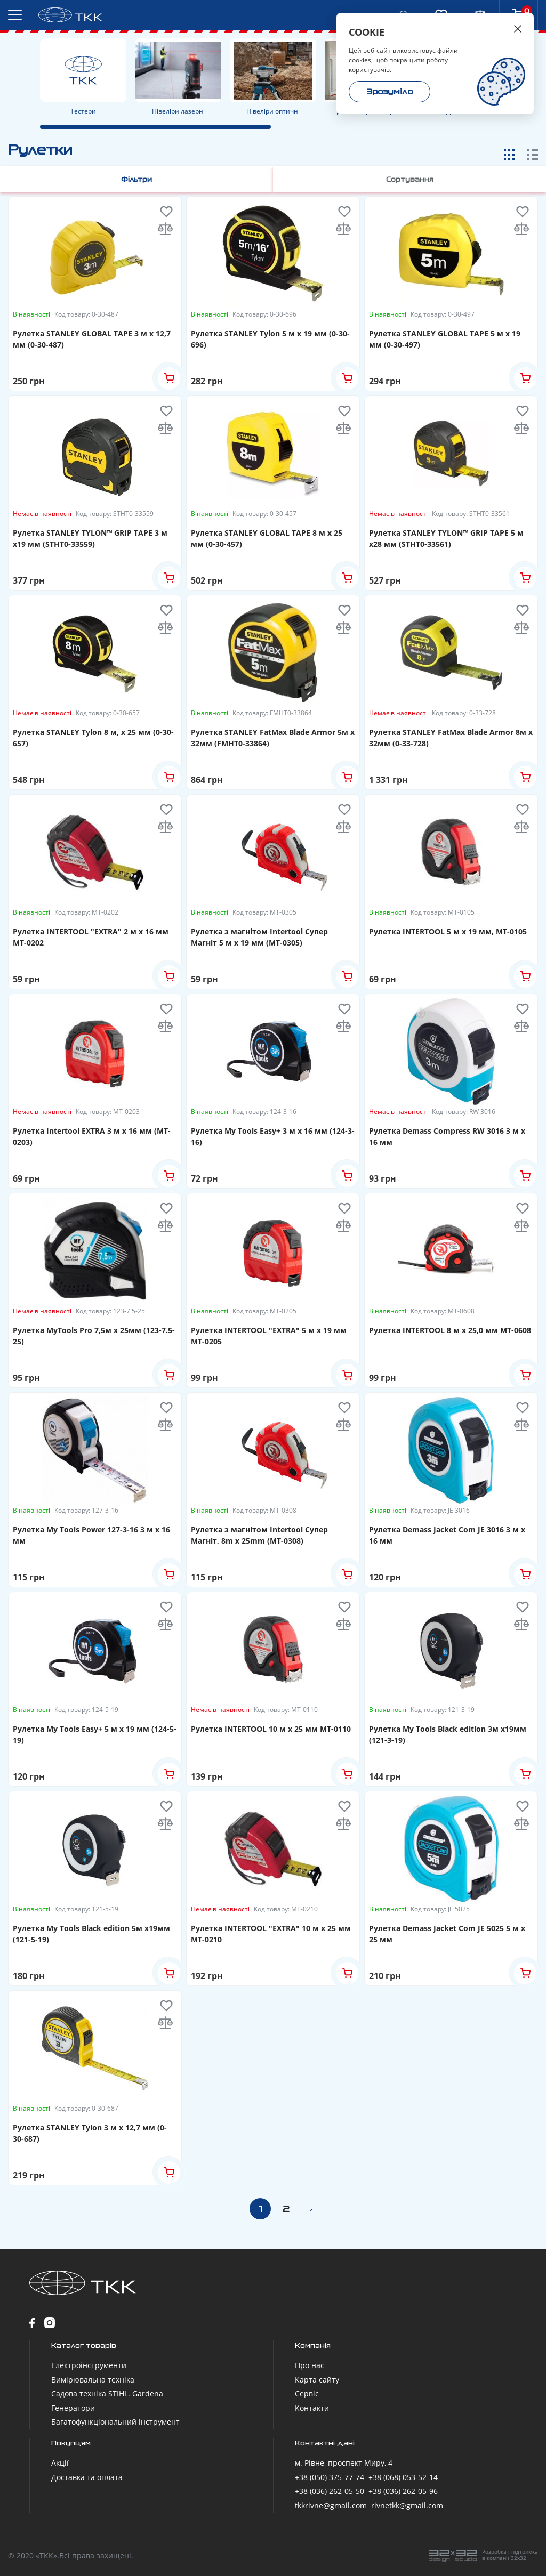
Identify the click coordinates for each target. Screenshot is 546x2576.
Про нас (309, 2365)
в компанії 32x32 (504, 2557)
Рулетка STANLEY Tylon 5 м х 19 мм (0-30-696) (270, 338)
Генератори (73, 2407)
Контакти (312, 2407)
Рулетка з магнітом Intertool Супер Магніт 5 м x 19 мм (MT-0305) (259, 936)
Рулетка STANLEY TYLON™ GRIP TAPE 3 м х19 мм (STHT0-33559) (90, 537)
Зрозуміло (389, 92)
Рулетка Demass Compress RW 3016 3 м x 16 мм (447, 1135)
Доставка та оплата (87, 2477)
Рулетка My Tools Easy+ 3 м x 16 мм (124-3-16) (273, 1135)
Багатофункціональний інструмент (115, 2421)
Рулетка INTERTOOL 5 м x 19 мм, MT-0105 (448, 931)
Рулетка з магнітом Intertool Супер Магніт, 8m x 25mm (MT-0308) (259, 1534)
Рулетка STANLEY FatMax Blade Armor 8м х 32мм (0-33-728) (451, 737)
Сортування (405, 178)
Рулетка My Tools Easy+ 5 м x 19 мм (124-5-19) (94, 1734)
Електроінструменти (88, 2365)
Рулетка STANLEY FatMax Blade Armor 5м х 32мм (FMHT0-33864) (273, 737)
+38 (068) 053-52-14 (403, 2477)
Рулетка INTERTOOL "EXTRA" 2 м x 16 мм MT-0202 (90, 936)
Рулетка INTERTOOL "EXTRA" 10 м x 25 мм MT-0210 (271, 1933)
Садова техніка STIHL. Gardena (107, 2393)
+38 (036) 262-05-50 (329, 2490)
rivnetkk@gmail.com (407, 2505)
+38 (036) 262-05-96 (403, 2490)
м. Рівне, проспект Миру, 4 (343, 2462)
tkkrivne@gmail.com (331, 2505)
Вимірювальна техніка (92, 2379)
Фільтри (140, 178)
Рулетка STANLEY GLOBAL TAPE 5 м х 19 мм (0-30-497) (444, 338)
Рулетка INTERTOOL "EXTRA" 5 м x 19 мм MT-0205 (269, 1335)
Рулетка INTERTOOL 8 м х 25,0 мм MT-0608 (450, 1330)
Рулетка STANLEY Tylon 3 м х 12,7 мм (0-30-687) (90, 2132)
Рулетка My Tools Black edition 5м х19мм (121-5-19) (91, 1933)
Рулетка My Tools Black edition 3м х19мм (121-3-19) (447, 1734)
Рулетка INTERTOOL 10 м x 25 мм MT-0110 (271, 1728)
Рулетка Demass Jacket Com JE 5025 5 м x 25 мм (447, 1933)
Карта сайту (317, 2379)
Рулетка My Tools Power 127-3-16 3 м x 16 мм (91, 1534)
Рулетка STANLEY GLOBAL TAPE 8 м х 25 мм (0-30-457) (266, 537)
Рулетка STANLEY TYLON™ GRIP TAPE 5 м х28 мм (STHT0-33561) (446, 537)
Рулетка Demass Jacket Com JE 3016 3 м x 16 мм (447, 1534)
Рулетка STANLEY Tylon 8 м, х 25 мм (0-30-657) (93, 737)
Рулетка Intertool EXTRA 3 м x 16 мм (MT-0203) (92, 1135)
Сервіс (307, 2393)
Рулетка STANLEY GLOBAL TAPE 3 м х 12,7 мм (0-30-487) (92, 338)
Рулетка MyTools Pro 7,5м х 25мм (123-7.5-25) (94, 1335)
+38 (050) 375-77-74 (329, 2477)
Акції (60, 2462)
